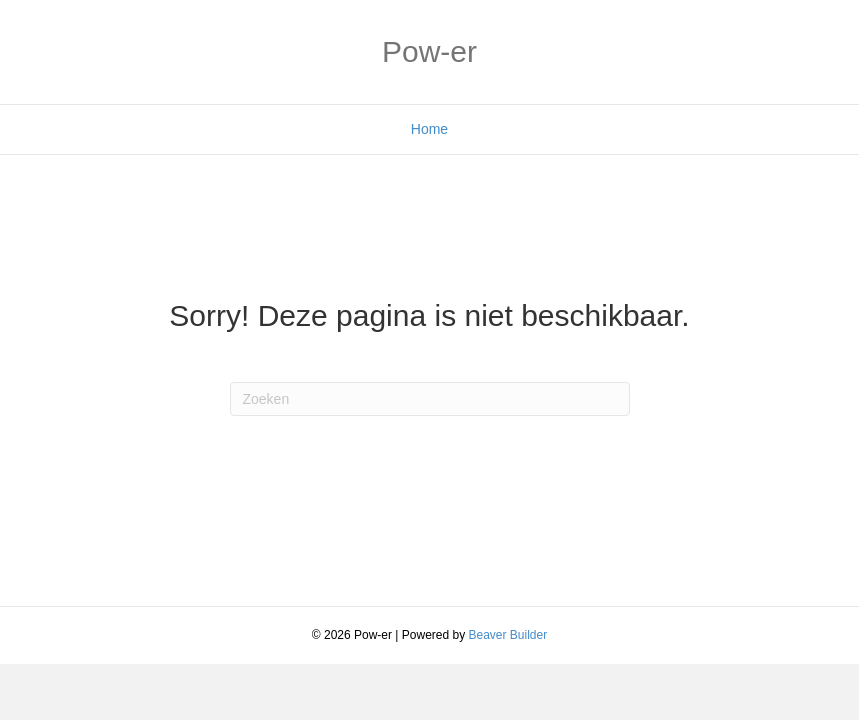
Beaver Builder (508, 635)
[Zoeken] (430, 399)
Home (429, 129)
